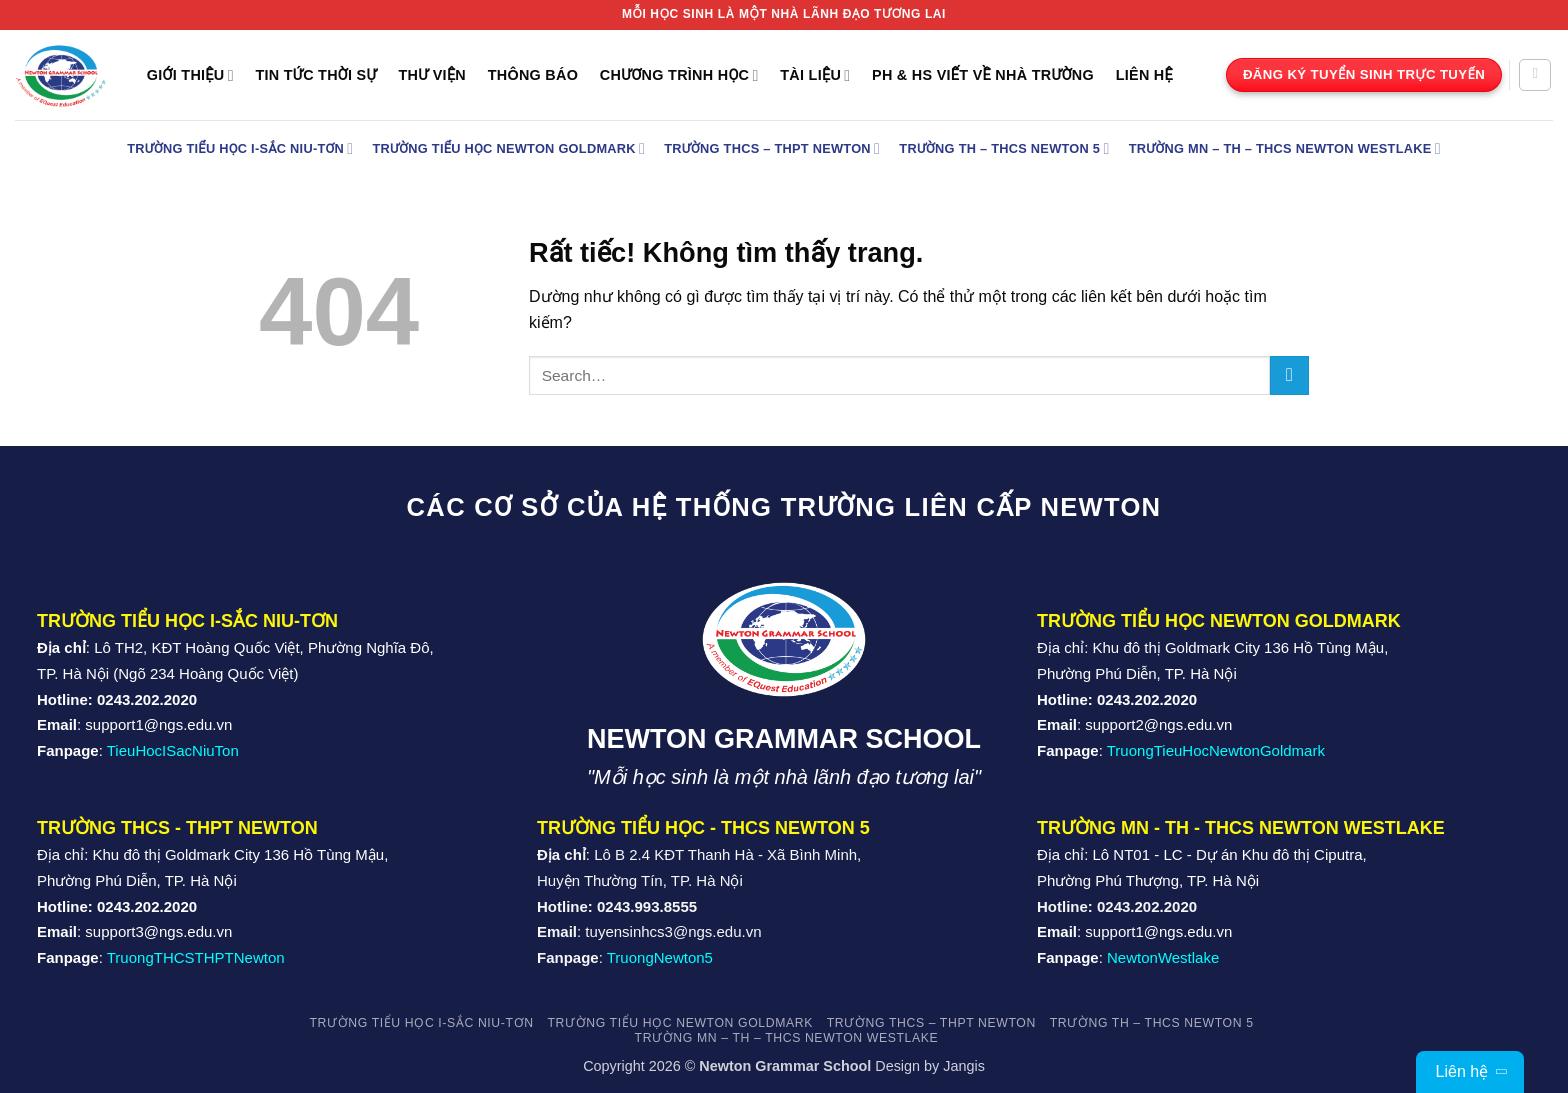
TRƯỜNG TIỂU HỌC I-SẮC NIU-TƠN (240, 148)
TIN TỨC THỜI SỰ (315, 75)
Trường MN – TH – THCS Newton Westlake (1285, 148)
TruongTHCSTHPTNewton (196, 957)
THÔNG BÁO (533, 75)
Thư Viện (432, 75)
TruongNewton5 (660, 957)
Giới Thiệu (190, 75)
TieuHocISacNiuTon (173, 750)
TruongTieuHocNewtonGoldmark (1216, 750)
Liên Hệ (1144, 75)
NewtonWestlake (1163, 957)
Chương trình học (679, 75)
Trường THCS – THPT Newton (772, 148)
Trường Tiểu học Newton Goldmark (509, 148)
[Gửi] (1289, 375)
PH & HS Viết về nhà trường (983, 75)
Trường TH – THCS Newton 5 (1004, 148)
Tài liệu (815, 75)
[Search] (1535, 75)
